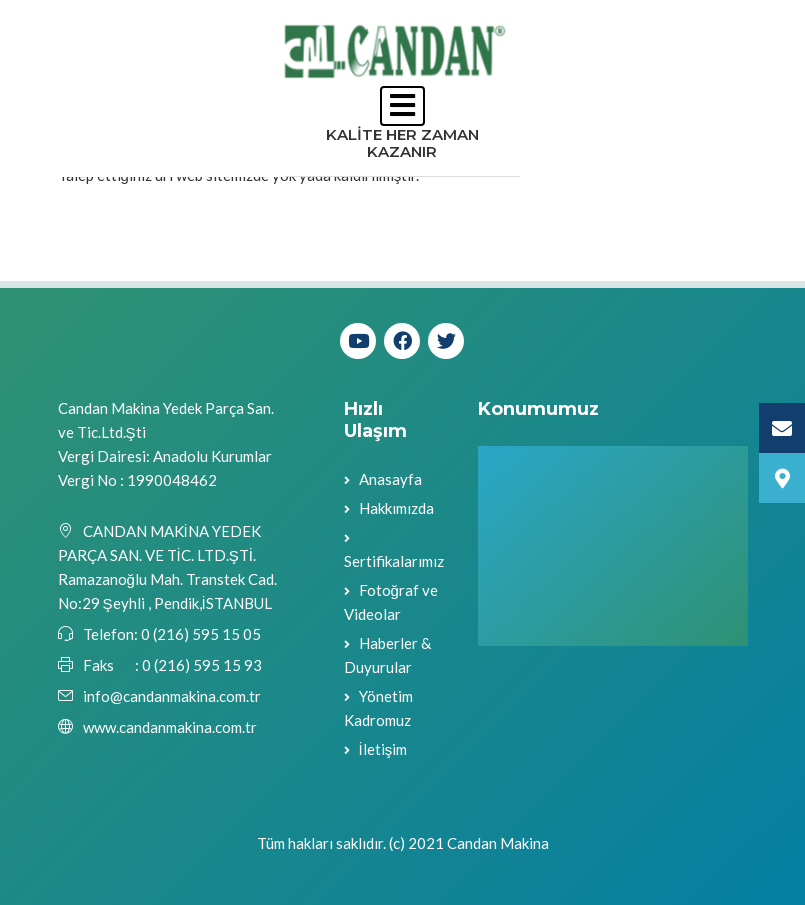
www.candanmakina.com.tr (170, 727)
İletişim (383, 749)
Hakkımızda (396, 508)
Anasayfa (390, 479)
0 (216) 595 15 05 (199, 634)
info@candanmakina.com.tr (172, 696)
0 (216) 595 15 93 (202, 665)
